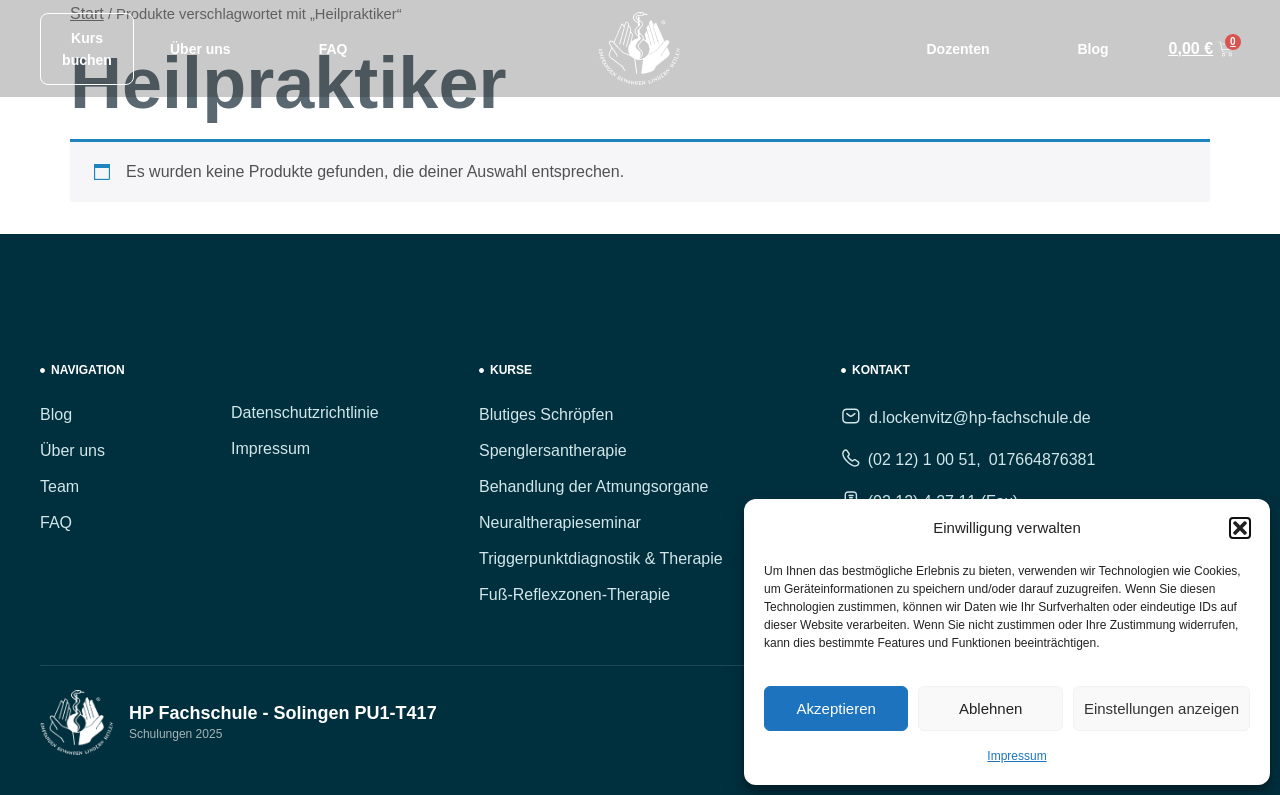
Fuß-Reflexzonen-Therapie (574, 594)
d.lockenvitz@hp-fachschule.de (980, 417)
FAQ (333, 49)
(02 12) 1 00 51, (924, 459)
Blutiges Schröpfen (546, 414)
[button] (1240, 528)
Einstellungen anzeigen (1161, 708)
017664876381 (1042, 459)
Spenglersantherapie (553, 450)
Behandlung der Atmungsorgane (594, 486)
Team (59, 486)
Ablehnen (990, 708)
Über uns (200, 49)
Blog (1092, 49)
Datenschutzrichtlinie (305, 412)
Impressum (1016, 756)
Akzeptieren (836, 708)
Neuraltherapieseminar (560, 522)
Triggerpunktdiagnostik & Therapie (601, 558)
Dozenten (957, 49)
